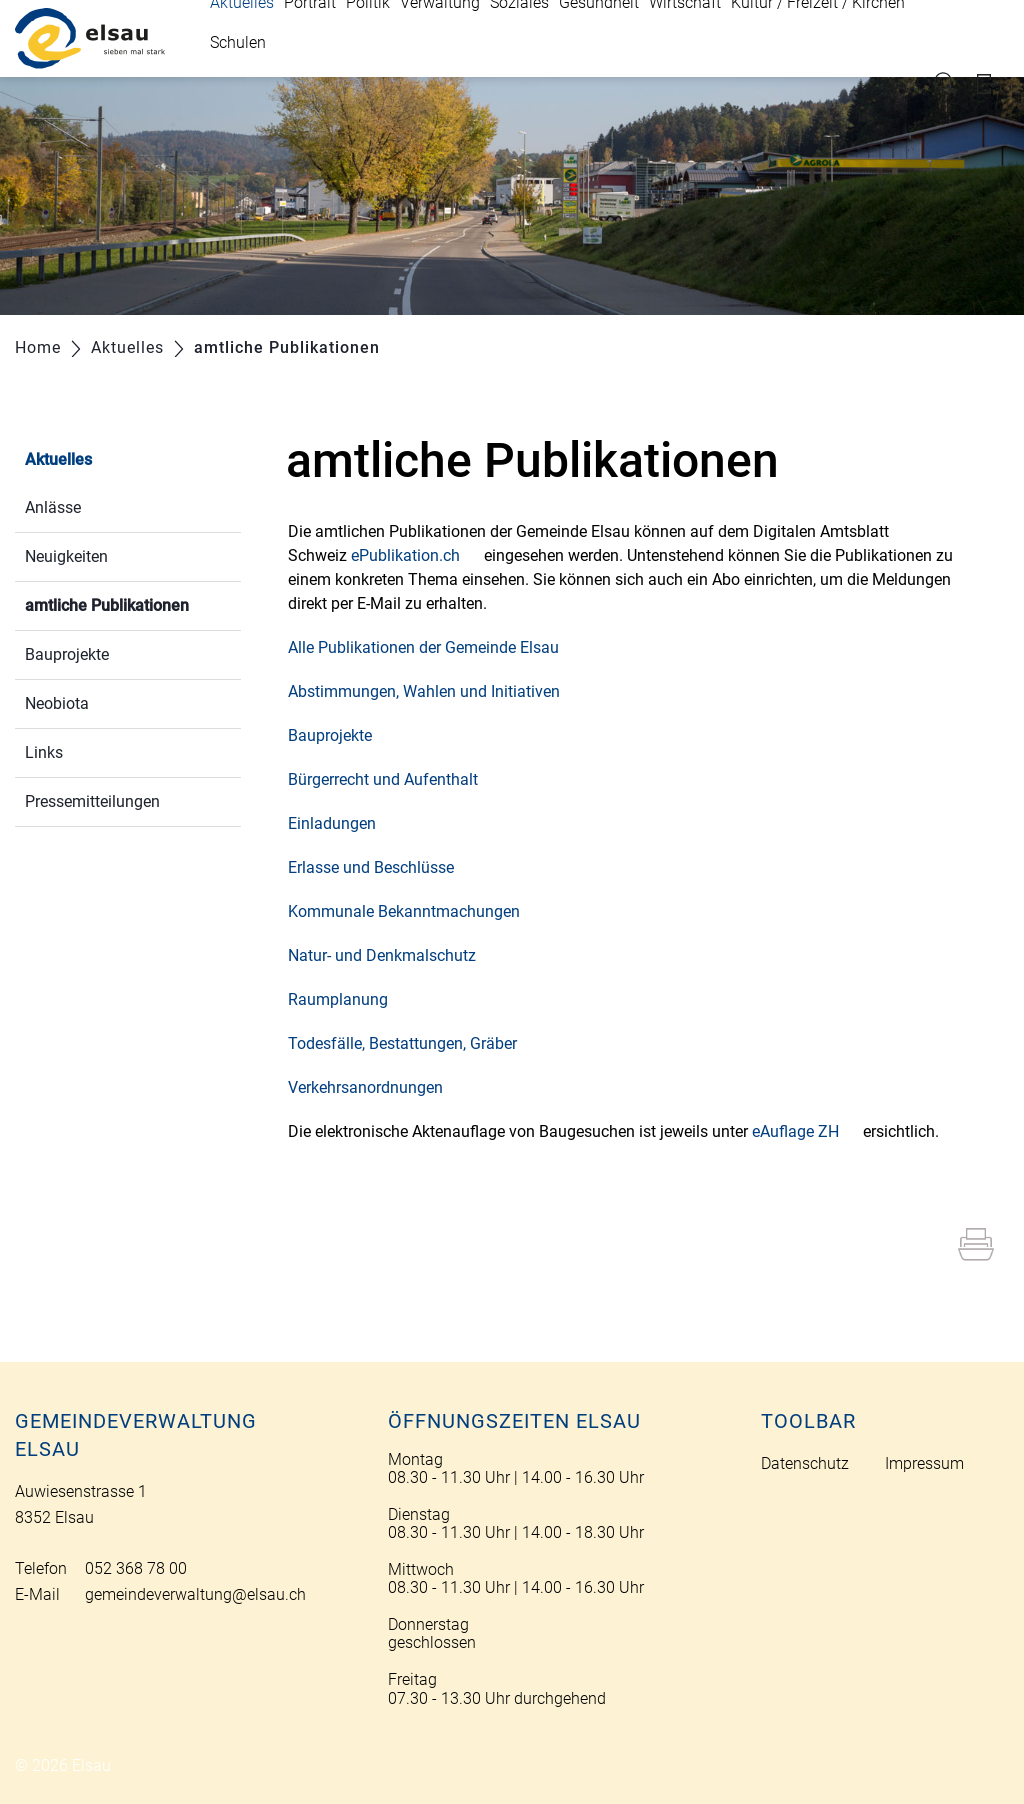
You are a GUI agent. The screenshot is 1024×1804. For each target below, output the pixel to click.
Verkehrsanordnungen (375, 1087)
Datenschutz (805, 1463)
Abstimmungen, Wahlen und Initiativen (434, 691)
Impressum (924, 1463)
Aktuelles (58, 459)
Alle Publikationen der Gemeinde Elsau (433, 647)
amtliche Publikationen (133, 603)
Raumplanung (348, 999)
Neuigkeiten (66, 556)
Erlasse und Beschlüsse (381, 867)
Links (44, 752)
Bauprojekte (67, 654)
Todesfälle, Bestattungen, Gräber (412, 1043)
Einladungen (342, 823)
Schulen (238, 42)
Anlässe (53, 507)
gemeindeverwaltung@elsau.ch (195, 1594)
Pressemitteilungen (92, 801)
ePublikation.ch (415, 555)
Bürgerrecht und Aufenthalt (393, 779)
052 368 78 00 (136, 1568)
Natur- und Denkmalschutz (392, 955)
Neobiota (57, 703)
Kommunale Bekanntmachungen (414, 911)
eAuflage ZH (805, 1131)
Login (993, 83)
